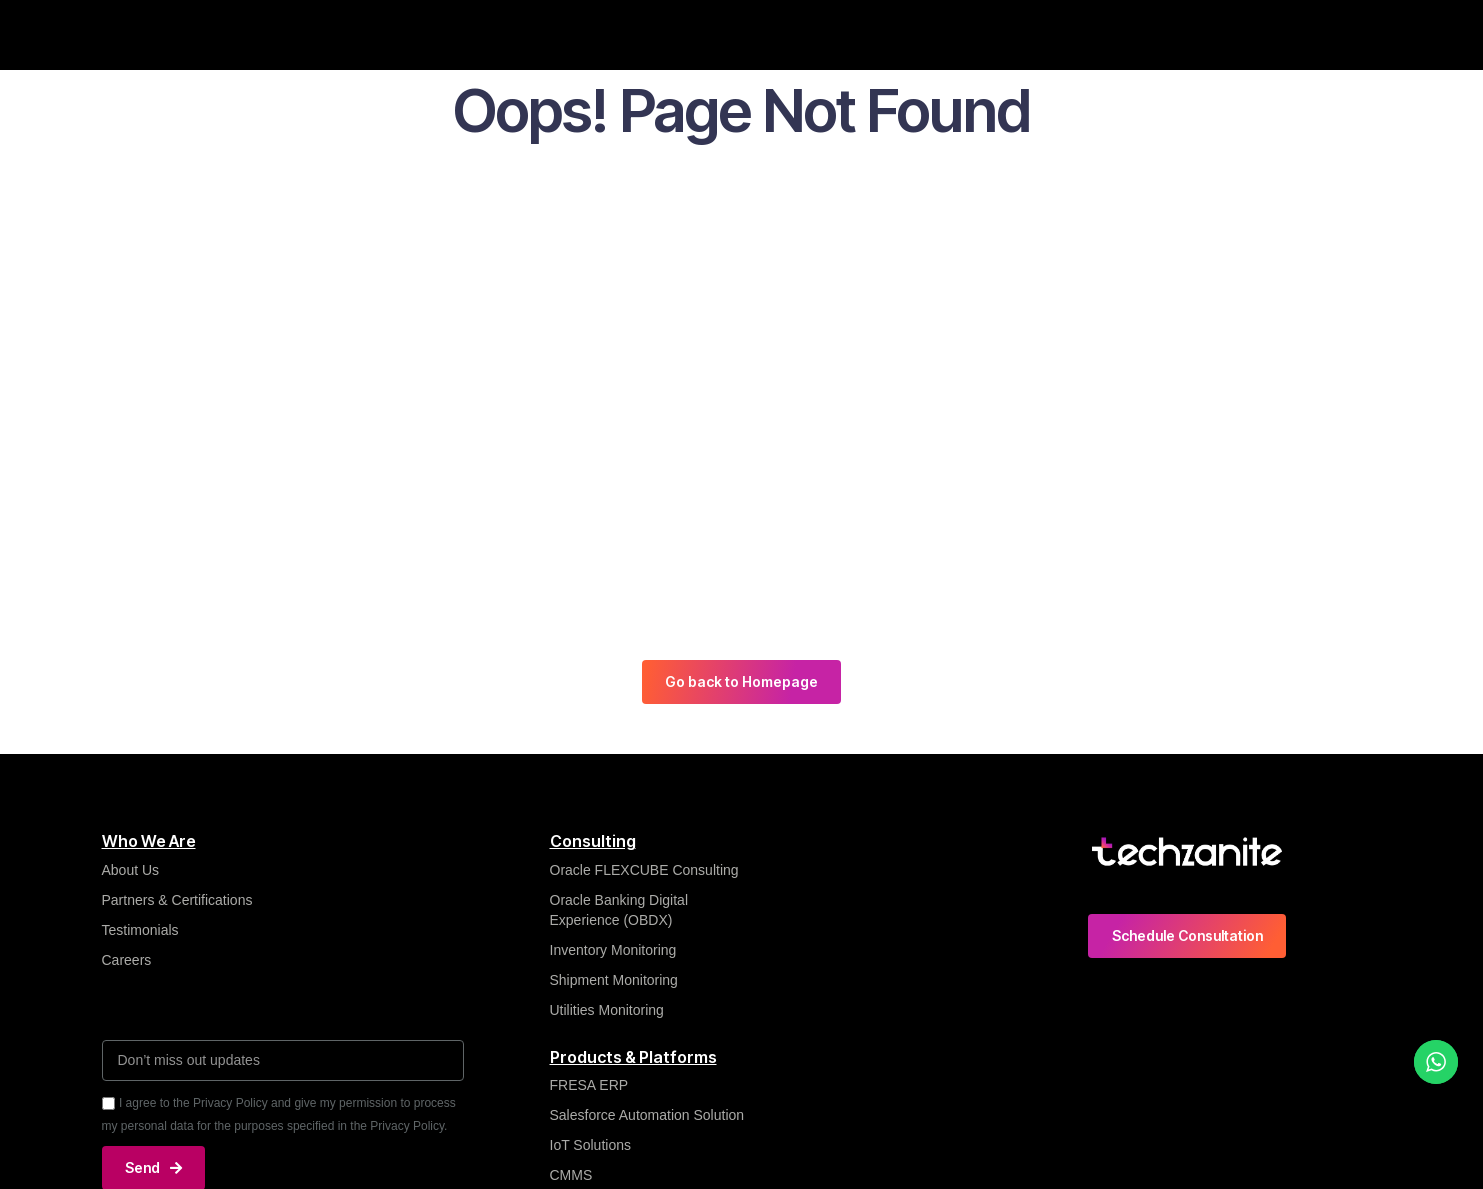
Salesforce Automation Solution (647, 1116)
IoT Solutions (590, 1146)
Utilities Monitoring (607, 1010)
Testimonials (140, 930)
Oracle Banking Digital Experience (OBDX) (619, 910)
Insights (589, 34)
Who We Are (360, 34)
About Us (131, 870)
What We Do (483, 34)
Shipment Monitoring (614, 980)
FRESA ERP (589, 1086)
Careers (1170, 34)
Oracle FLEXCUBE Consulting (646, 870)
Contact (1262, 34)
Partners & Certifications (177, 900)
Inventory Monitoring (613, 950)
